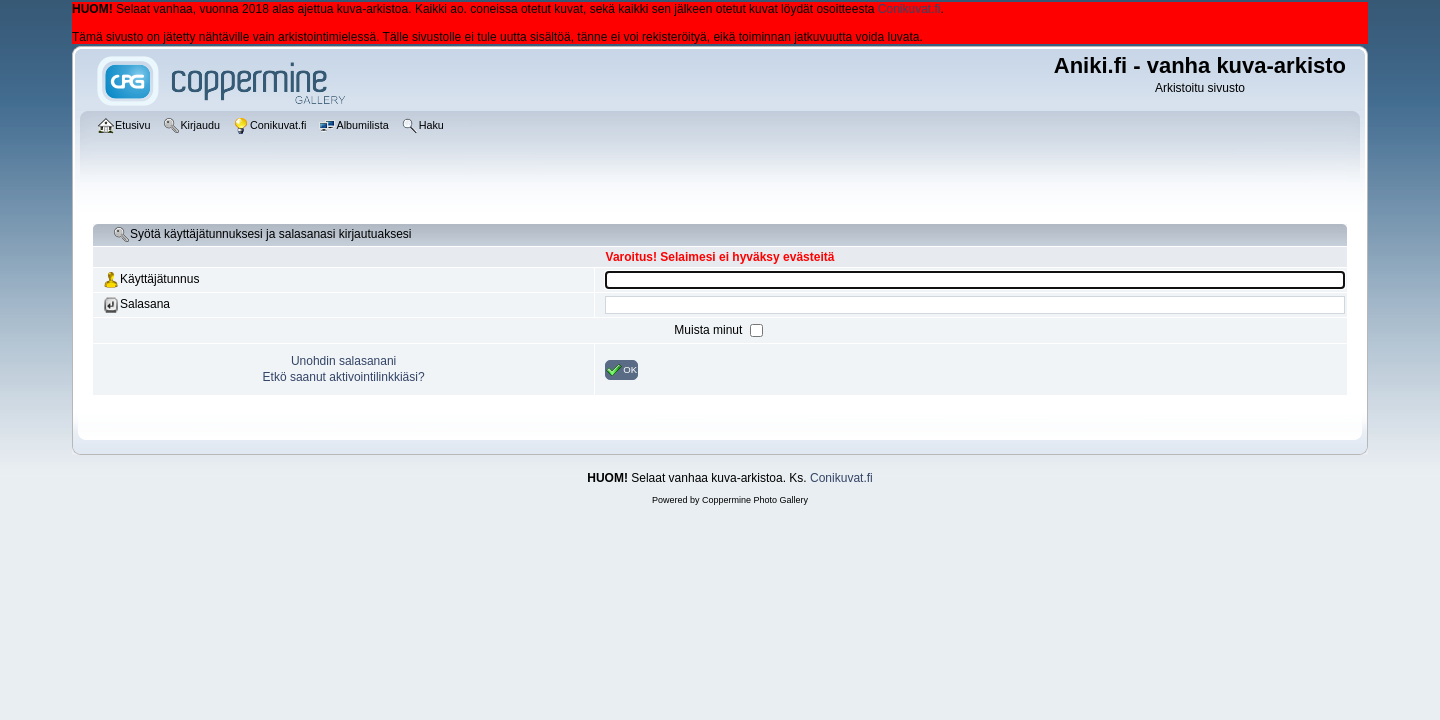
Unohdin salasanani (343, 361)
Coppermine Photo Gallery (755, 500)
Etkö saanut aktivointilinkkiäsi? (344, 377)
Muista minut (709, 330)
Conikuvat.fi (909, 9)
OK (621, 370)
